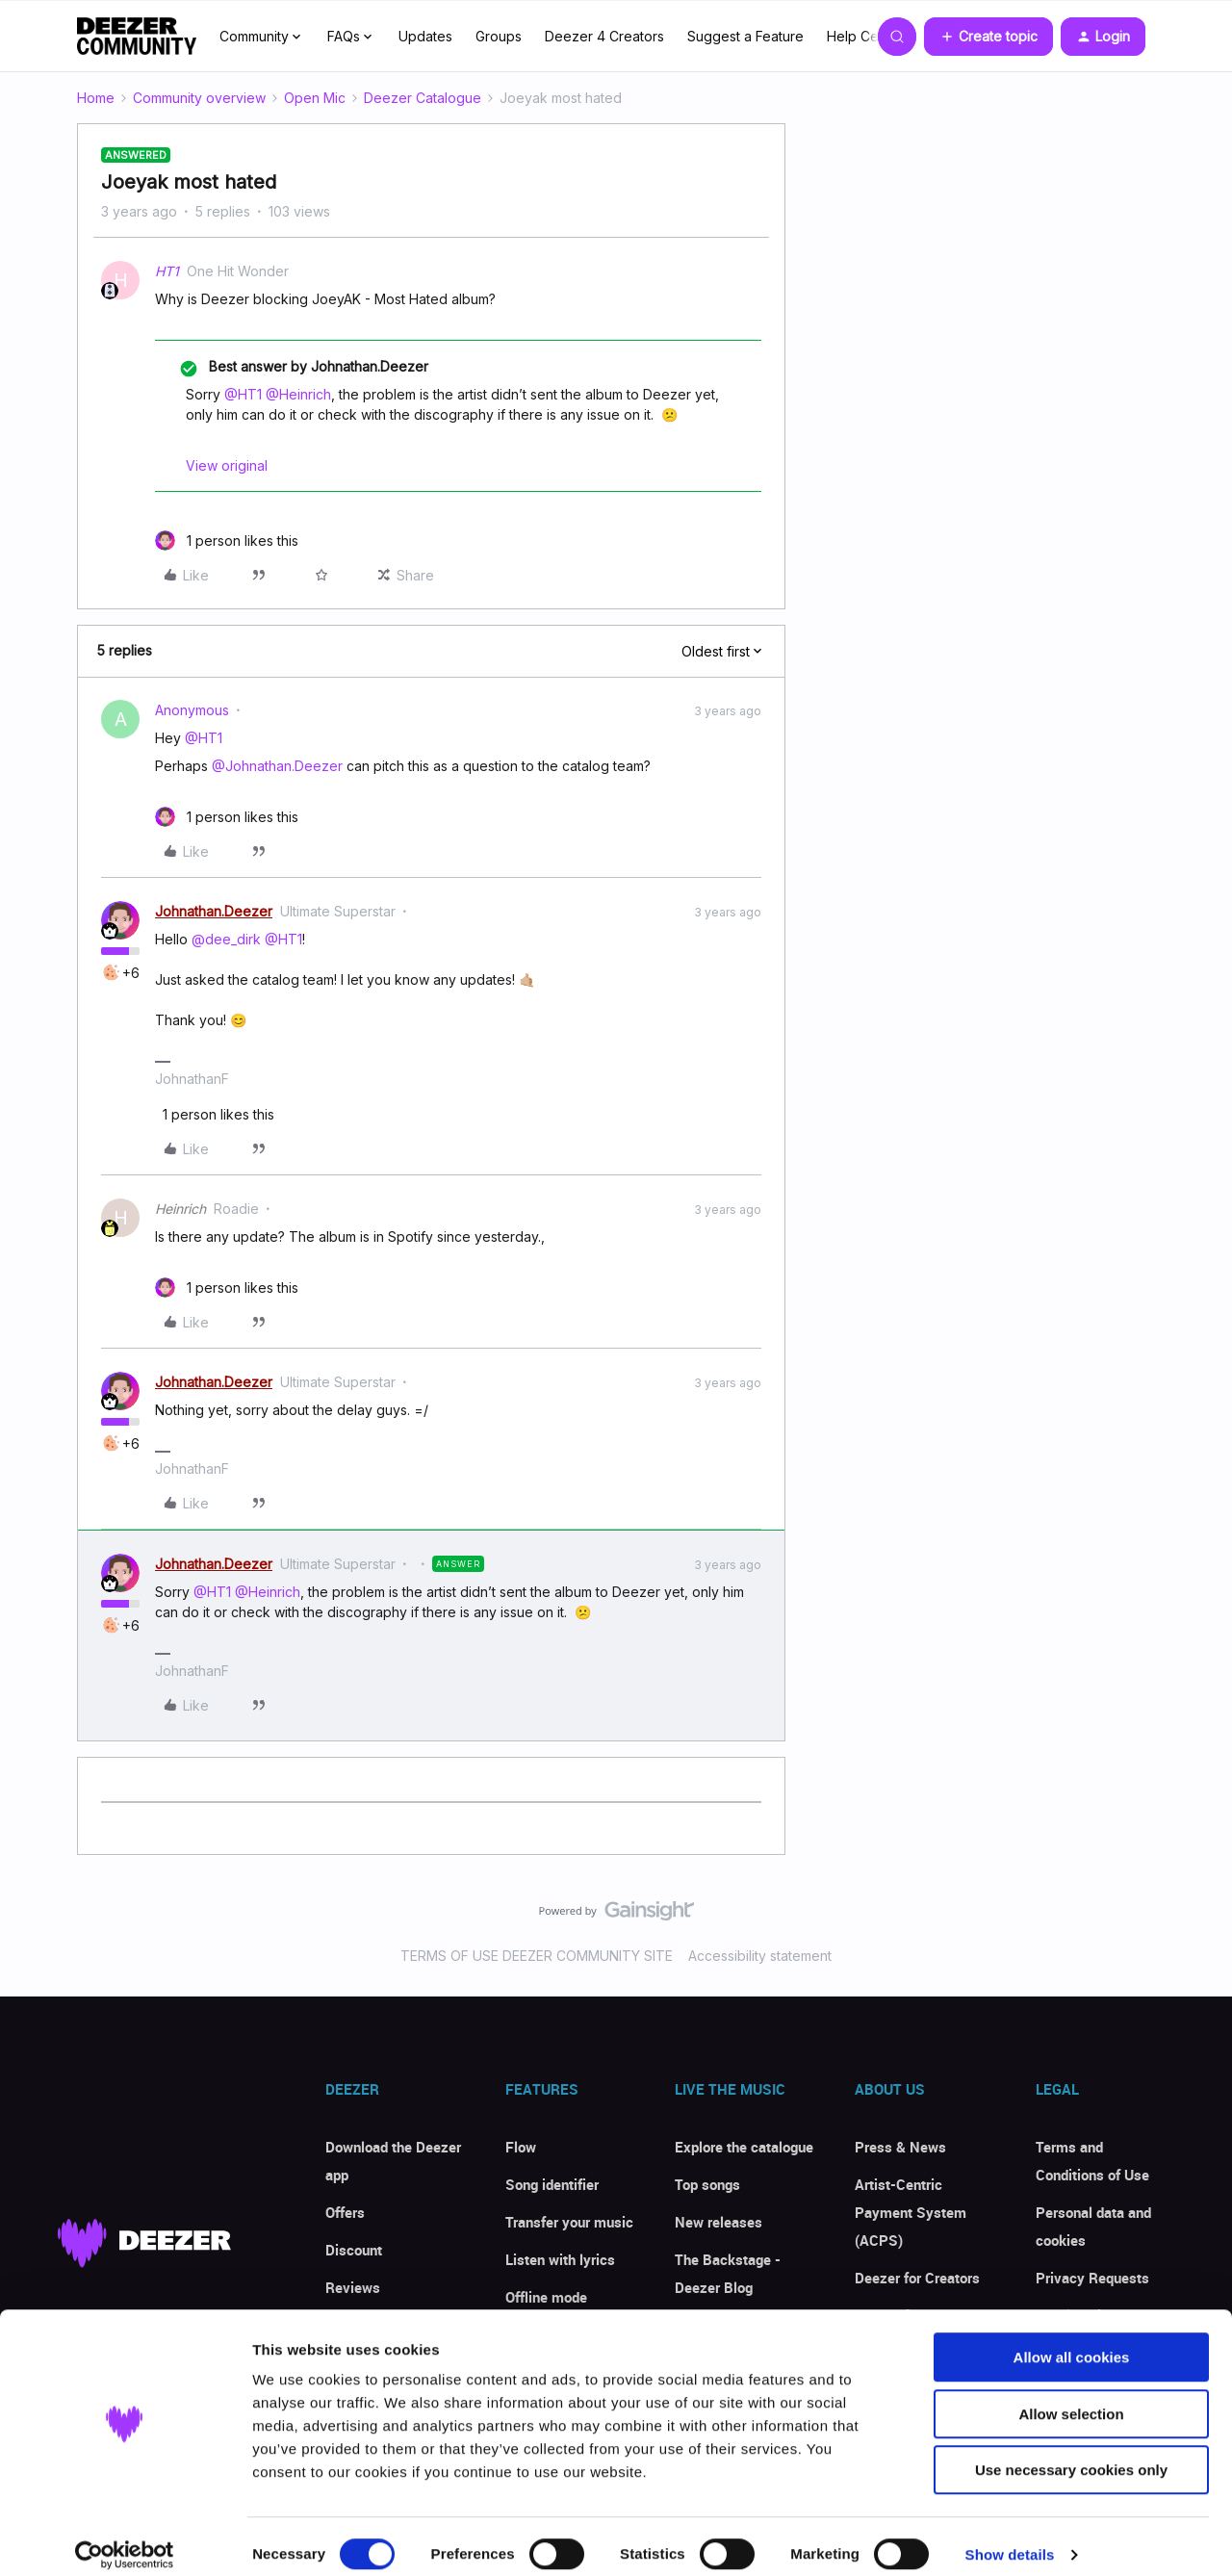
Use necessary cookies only (1071, 2453)
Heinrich (180, 1208)
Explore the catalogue (744, 2146)
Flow (520, 2146)
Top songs (707, 2184)
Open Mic (315, 98)
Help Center (865, 36)
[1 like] (226, 540)
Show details (1010, 2538)
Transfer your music (569, 2221)
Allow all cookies (1072, 2340)
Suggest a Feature (745, 36)
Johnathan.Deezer (213, 911)
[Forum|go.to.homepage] (136, 36)
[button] (988, 36)
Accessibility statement (760, 1955)
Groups (498, 36)
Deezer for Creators (917, 2277)
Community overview (199, 98)
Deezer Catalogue (422, 98)
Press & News (900, 2146)
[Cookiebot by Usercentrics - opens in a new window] (124, 2538)
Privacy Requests (1092, 2277)
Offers (345, 2212)
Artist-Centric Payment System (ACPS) (910, 2212)
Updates (425, 36)
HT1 (167, 271)
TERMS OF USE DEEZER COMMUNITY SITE (536, 1955)
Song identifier (552, 2184)
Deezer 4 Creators (604, 36)
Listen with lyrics (560, 2259)
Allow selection (1070, 2397)
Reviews (352, 2287)
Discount (353, 2249)
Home (96, 98)
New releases (718, 2221)
